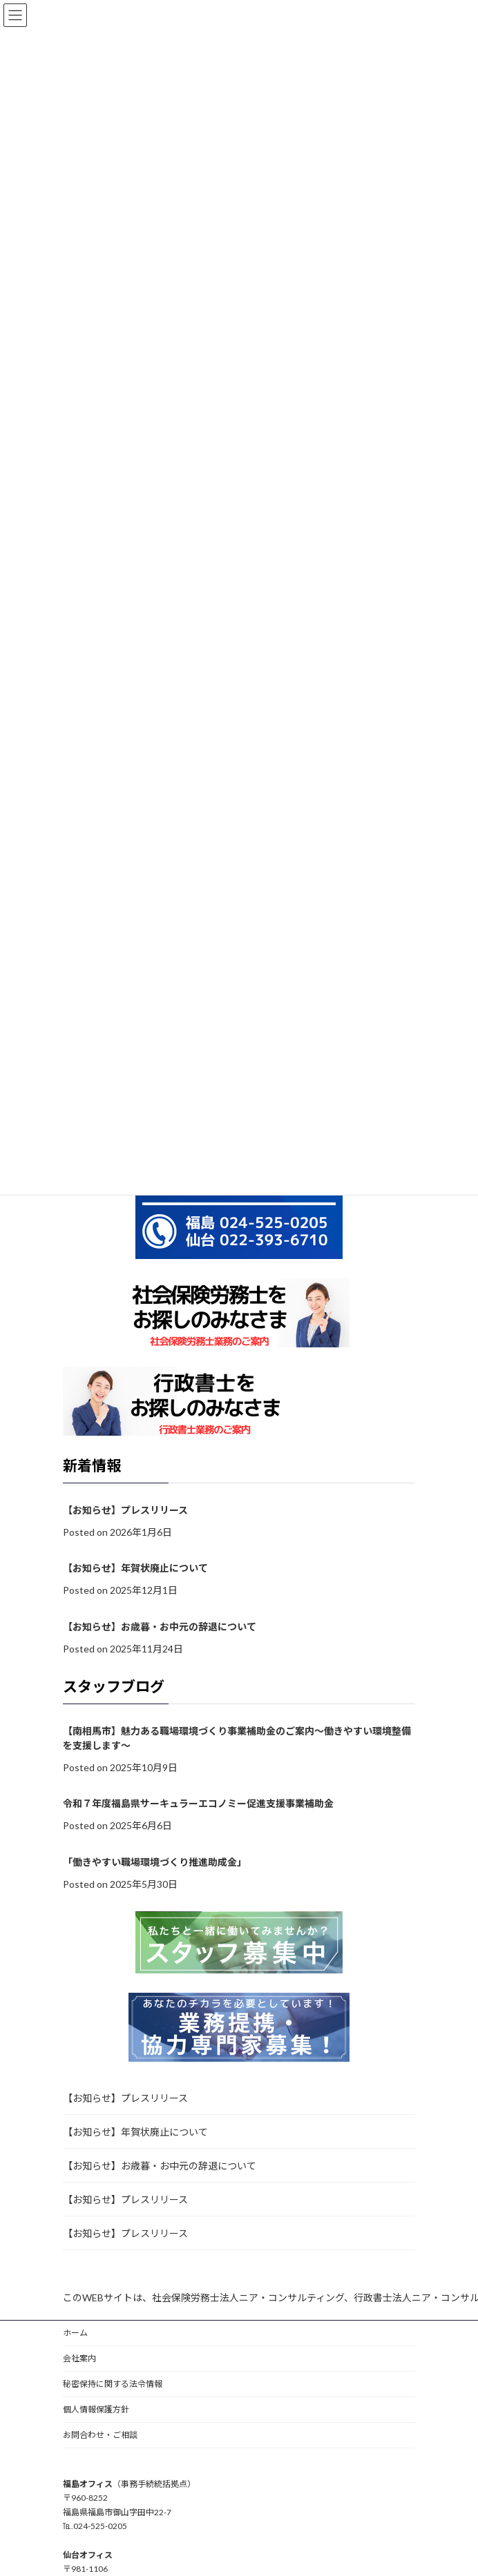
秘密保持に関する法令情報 (112, 2384)
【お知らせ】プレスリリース (125, 1510)
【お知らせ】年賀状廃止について (135, 1568)
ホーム (75, 2333)
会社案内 (79, 2358)
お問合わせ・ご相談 (100, 2435)
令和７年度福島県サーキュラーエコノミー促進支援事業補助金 (198, 1804)
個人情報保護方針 (96, 2409)
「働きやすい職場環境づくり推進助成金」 (155, 1862)
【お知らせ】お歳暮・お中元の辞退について (159, 1626)
